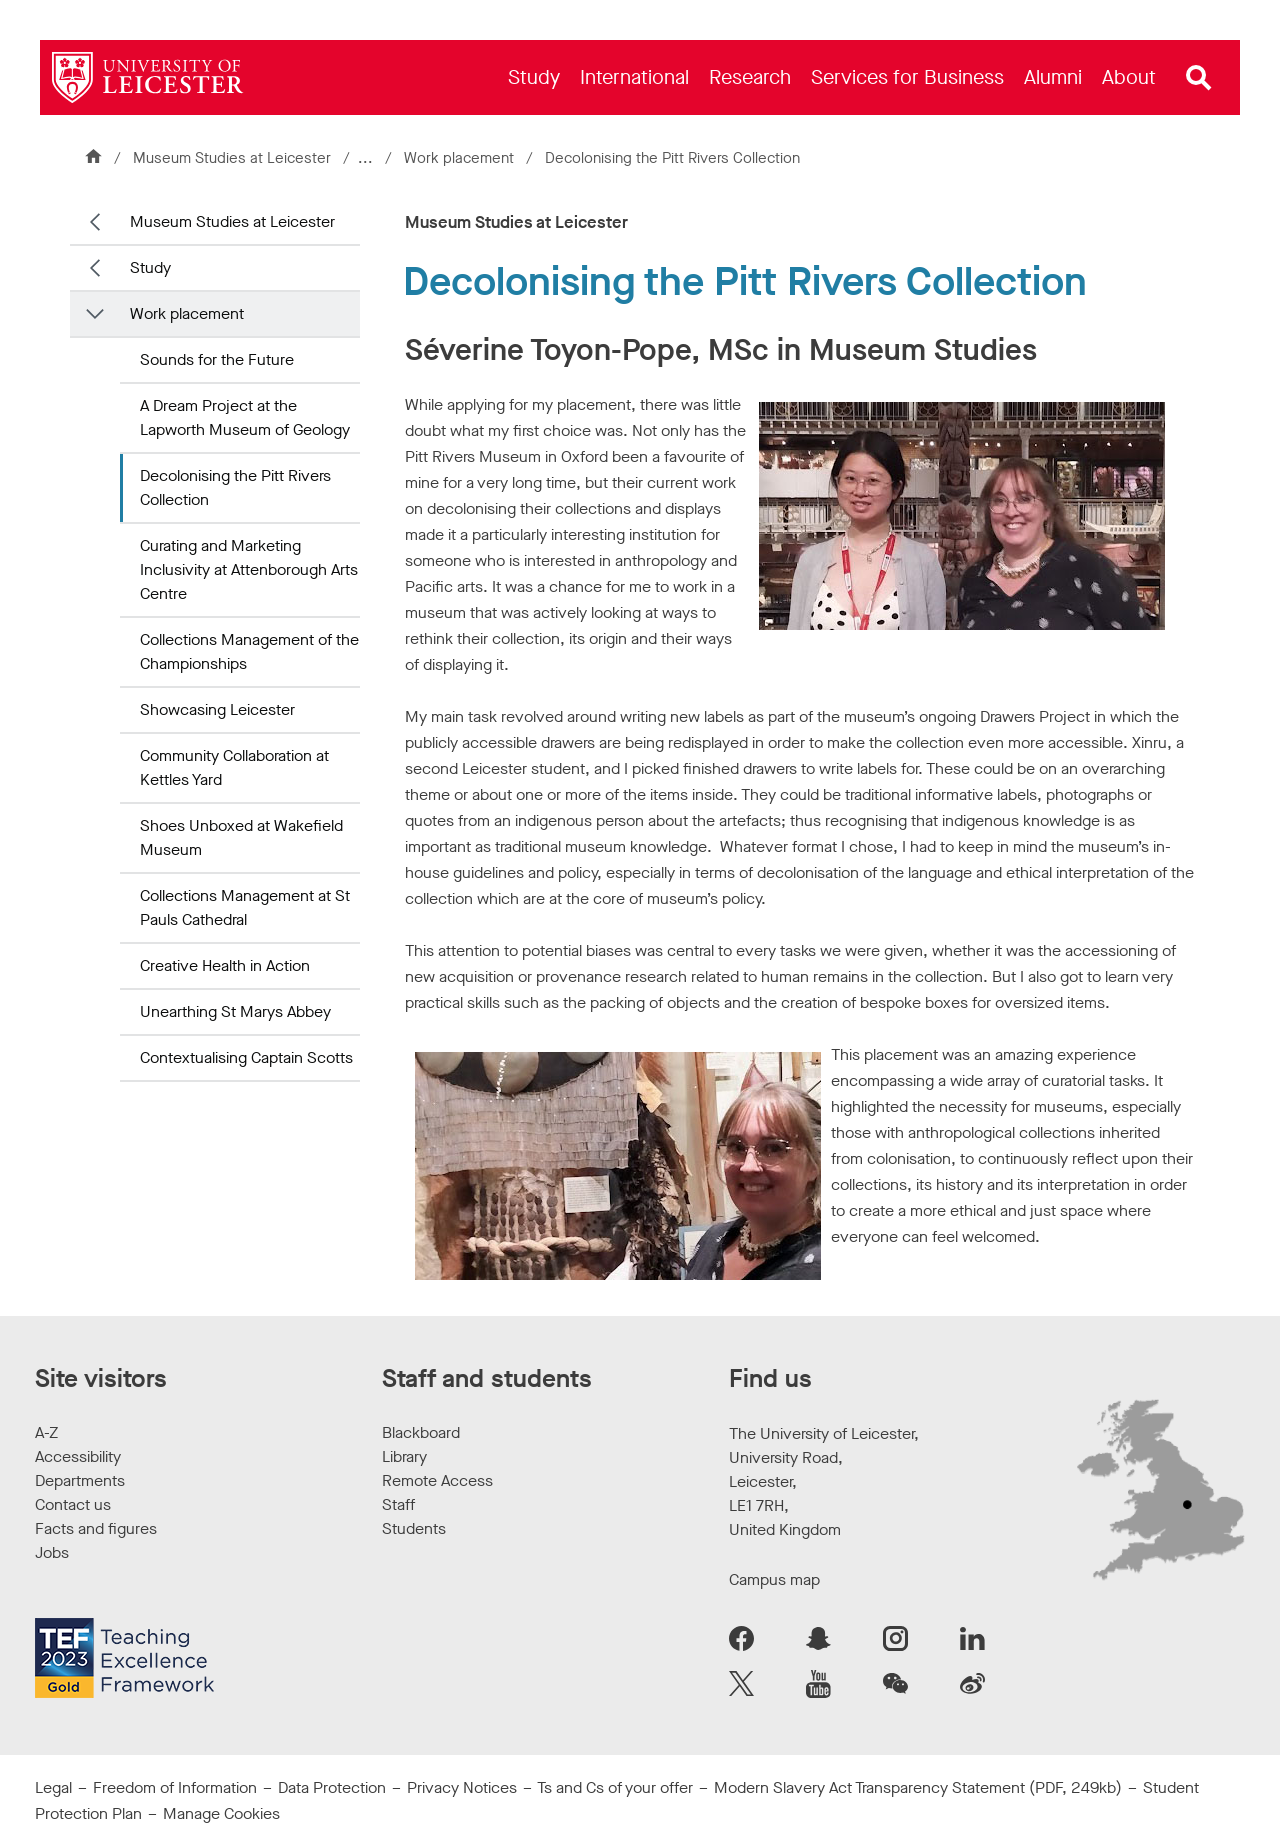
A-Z (46, 1432)
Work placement (463, 158)
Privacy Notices (462, 1787)
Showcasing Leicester (217, 709)
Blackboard (421, 1432)
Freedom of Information (175, 1787)
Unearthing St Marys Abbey (235, 1011)
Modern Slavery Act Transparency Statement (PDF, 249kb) (918, 1787)
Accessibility (78, 1456)
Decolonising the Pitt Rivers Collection (235, 487)
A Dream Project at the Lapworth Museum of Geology (245, 417)
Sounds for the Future (217, 359)
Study (150, 267)
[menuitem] (534, 77)
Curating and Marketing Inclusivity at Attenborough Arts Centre (249, 569)
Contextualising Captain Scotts (246, 1057)
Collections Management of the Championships (249, 651)
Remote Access (437, 1480)
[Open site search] (1199, 78)
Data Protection (332, 1787)
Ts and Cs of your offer (615, 1787)
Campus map (774, 1579)
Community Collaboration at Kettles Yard (234, 767)
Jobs (52, 1552)
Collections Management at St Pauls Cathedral (245, 907)
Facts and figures (96, 1528)
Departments (80, 1480)
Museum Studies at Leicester (232, 158)
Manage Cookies (221, 1813)
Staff (398, 1504)
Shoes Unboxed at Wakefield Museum (241, 837)
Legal (53, 1787)
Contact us (73, 1504)
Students (414, 1528)
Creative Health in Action (225, 965)
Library (404, 1456)
